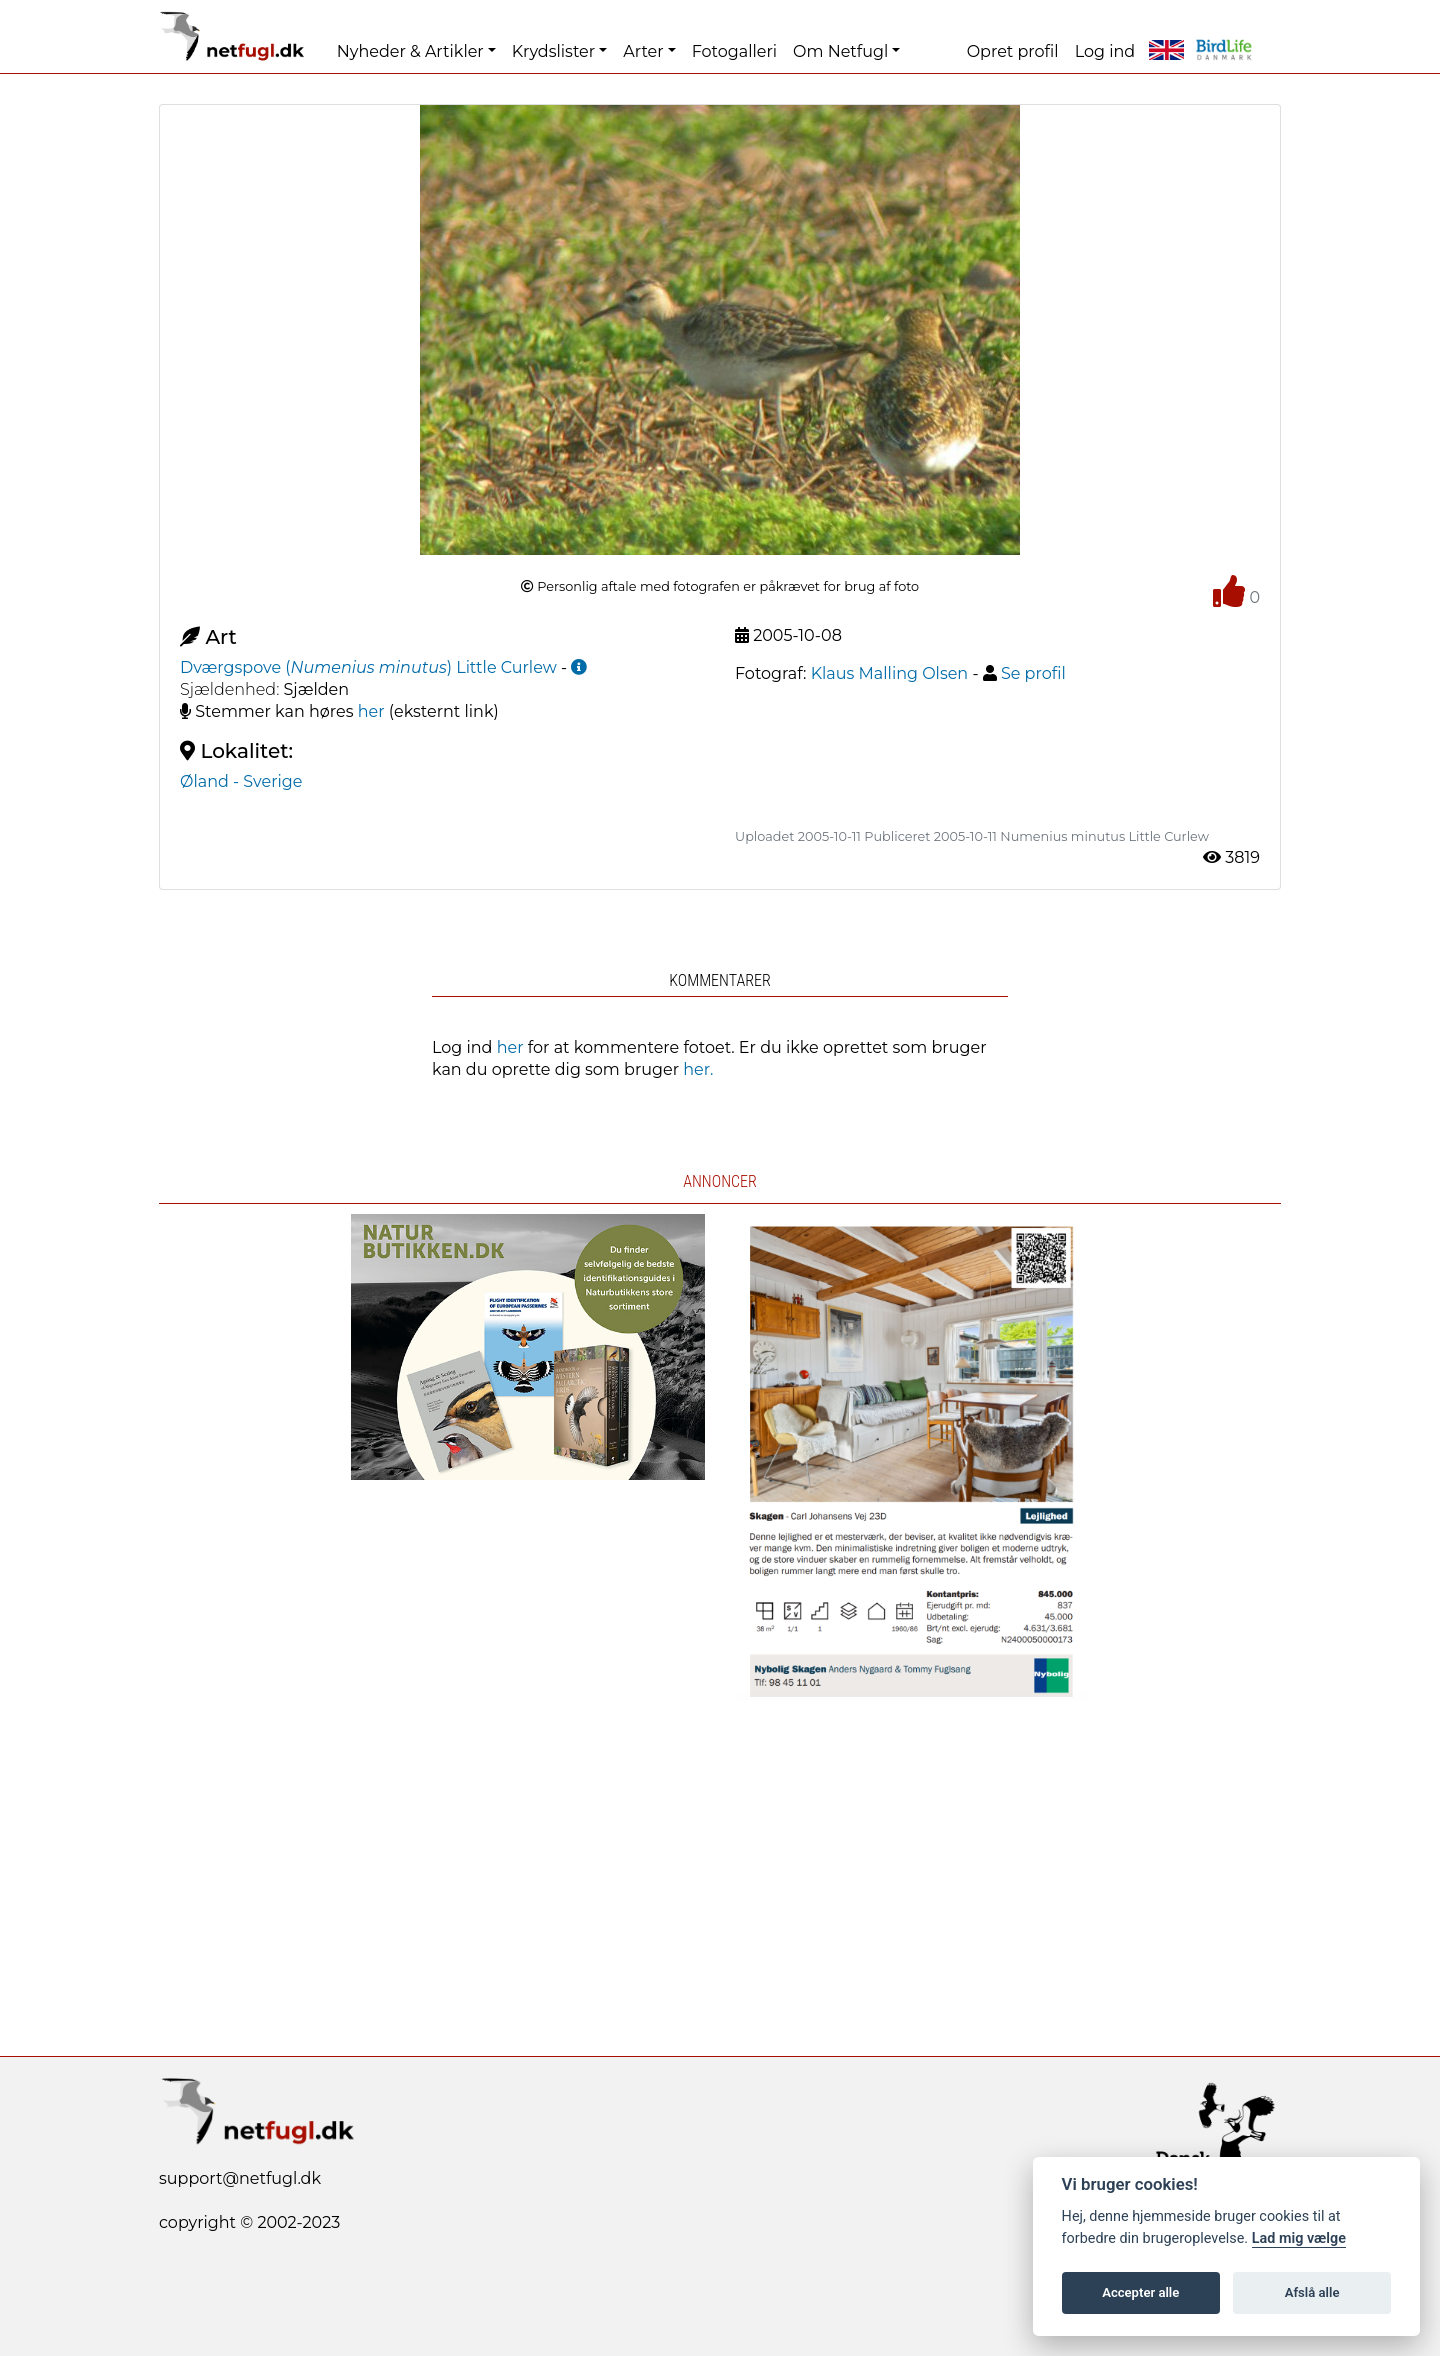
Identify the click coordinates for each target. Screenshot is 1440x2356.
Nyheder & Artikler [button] (410, 51)
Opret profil (1013, 51)
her (371, 711)
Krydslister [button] (553, 51)
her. (698, 1069)
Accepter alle (1140, 2292)
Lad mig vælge (1299, 2238)
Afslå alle (1312, 2292)
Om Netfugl (840, 51)
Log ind (1105, 51)
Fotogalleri (734, 51)
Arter (643, 51)
